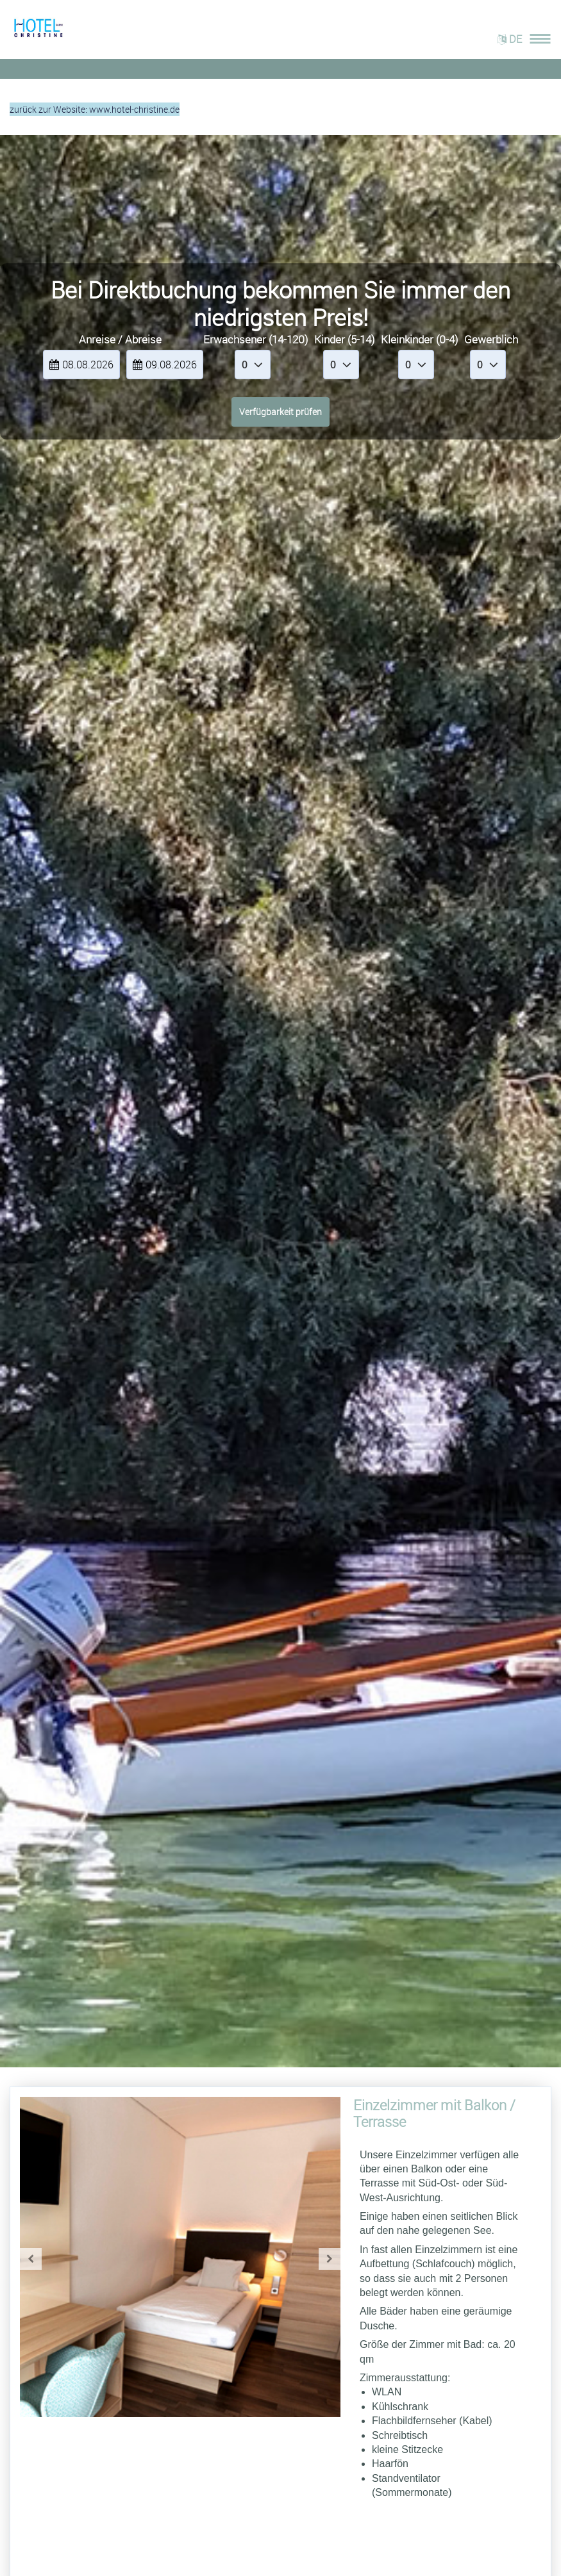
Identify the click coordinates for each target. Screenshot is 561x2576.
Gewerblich (491, 339)
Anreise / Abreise (120, 339)
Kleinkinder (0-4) (419, 339)
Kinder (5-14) (344, 339)
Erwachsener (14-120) (255, 339)
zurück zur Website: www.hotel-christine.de (95, 109)
